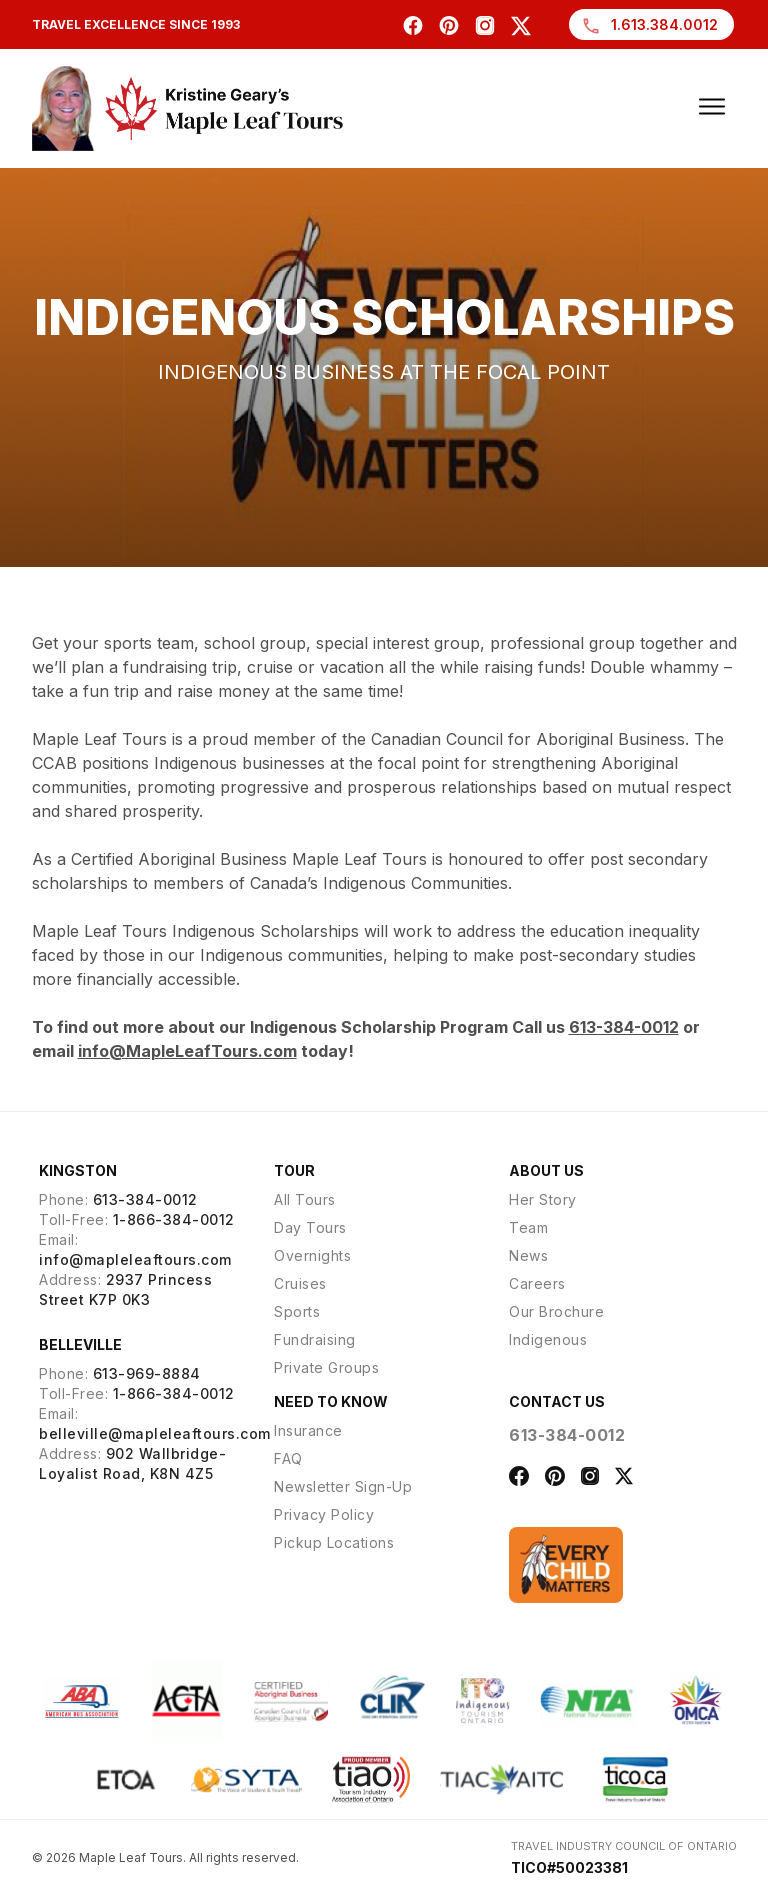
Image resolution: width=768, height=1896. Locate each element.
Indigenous (548, 1339)
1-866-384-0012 (174, 1219)
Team (528, 1227)
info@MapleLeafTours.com (187, 1051)
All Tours (305, 1199)
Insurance (308, 1430)
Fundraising (315, 1339)
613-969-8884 (147, 1373)
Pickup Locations (334, 1542)
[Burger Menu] (712, 106)
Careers (537, 1283)
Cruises (300, 1283)
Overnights (312, 1255)
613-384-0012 (624, 1027)
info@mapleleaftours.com (135, 1259)
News (528, 1255)
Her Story (543, 1199)
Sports (297, 1311)
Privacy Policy (324, 1514)
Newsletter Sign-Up (343, 1486)
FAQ (288, 1458)
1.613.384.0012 (649, 26)
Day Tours (310, 1227)
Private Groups (326, 1367)
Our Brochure (556, 1311)
